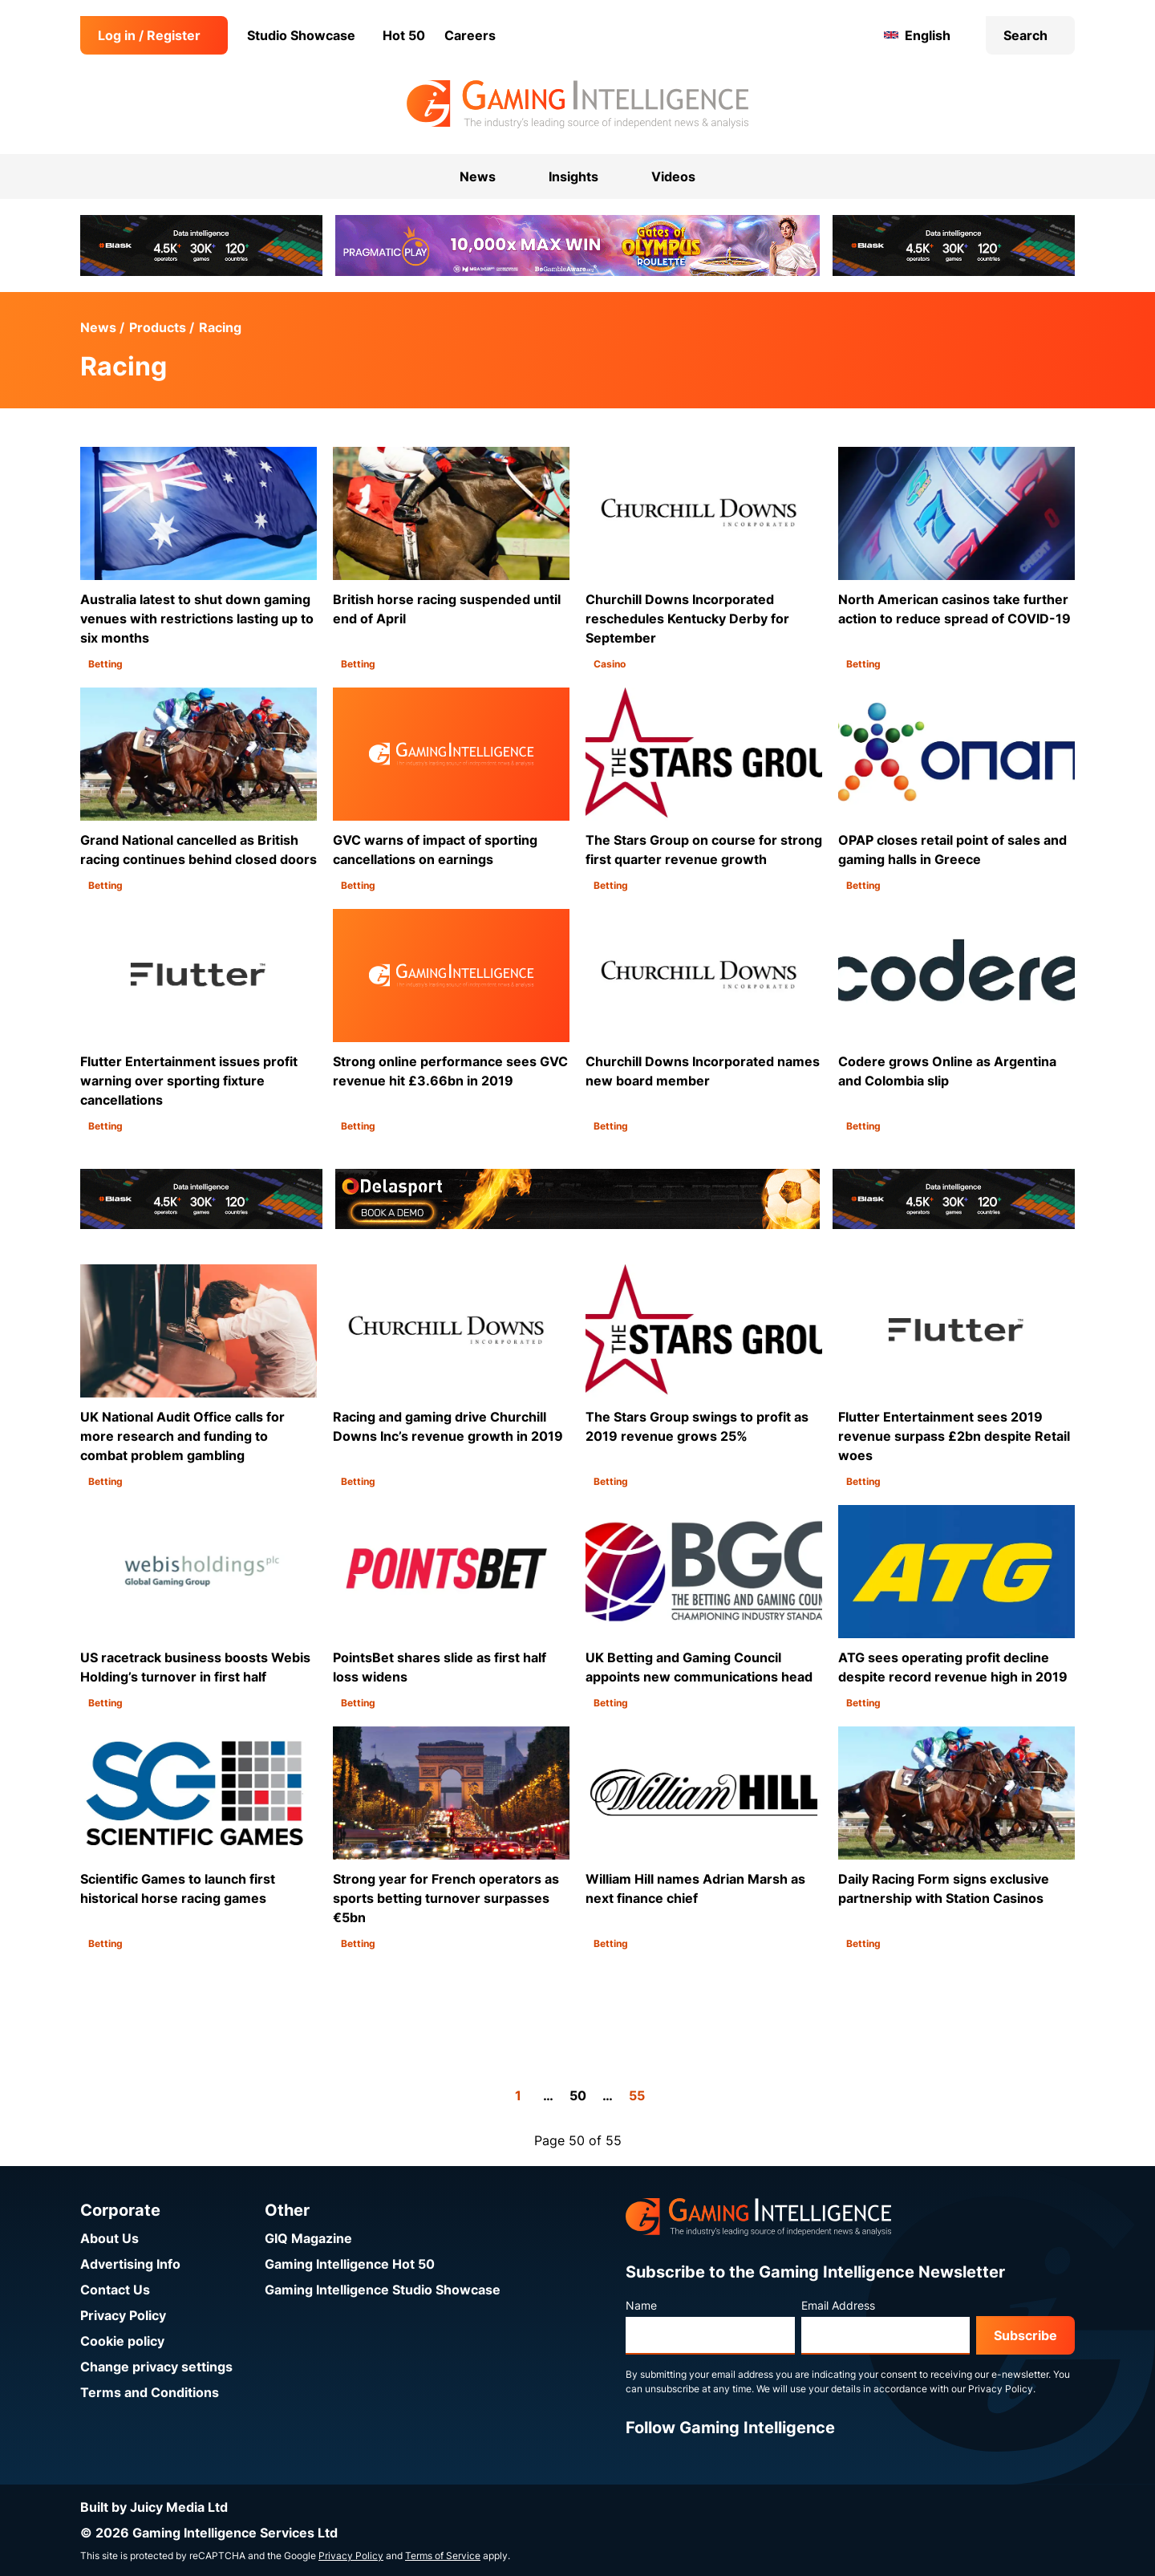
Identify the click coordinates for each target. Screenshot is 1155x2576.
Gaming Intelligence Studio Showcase (382, 2290)
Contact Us (115, 2290)
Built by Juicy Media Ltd (154, 2507)
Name (641, 2305)
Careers (470, 35)
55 (637, 2095)
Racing (220, 327)
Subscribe (1025, 2335)
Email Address (838, 2305)
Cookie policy (122, 2341)
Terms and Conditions (149, 2392)
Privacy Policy (123, 2315)
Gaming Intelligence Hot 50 (350, 2264)
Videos (673, 176)
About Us (109, 2238)
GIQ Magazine (308, 2238)
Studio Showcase (301, 35)
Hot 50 (404, 35)
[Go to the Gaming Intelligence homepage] (577, 104)
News (98, 327)
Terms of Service (442, 2556)
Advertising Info (130, 2264)
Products (157, 327)
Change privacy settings (156, 2367)
